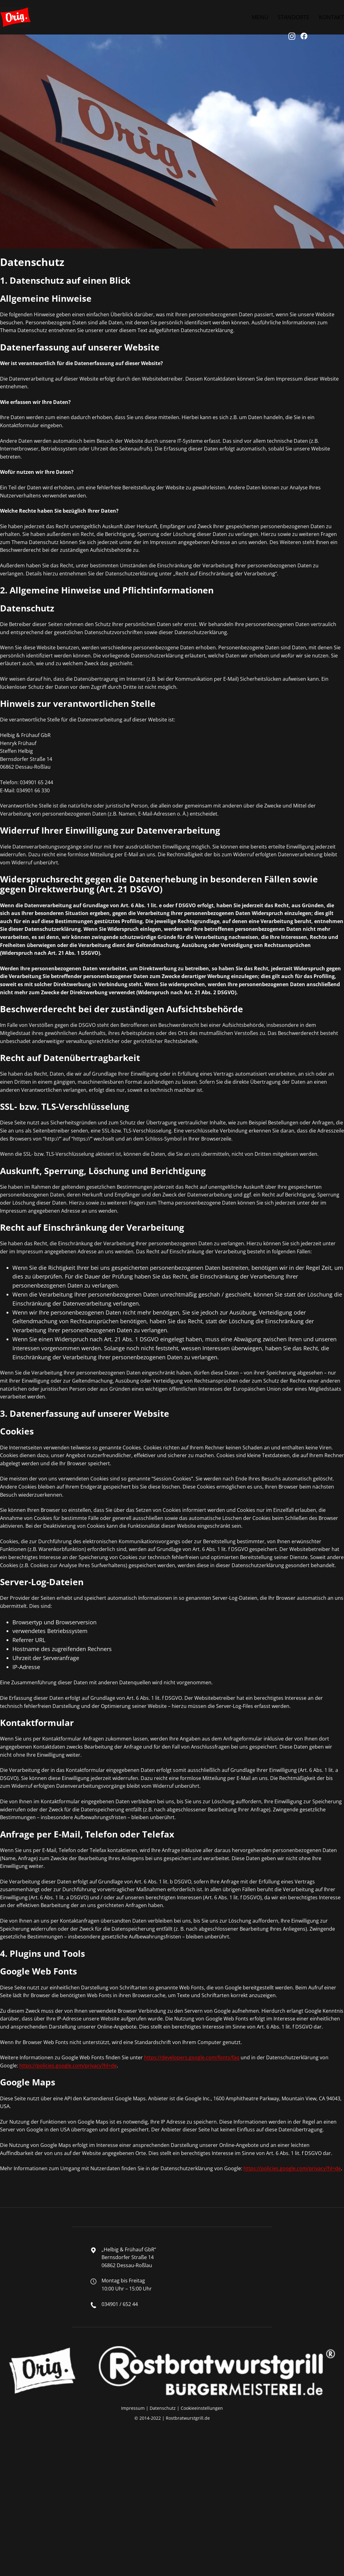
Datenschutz (163, 2408)
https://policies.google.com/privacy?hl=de (68, 2065)
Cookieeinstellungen (202, 2408)
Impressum (133, 2408)
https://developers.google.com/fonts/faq (191, 2057)
